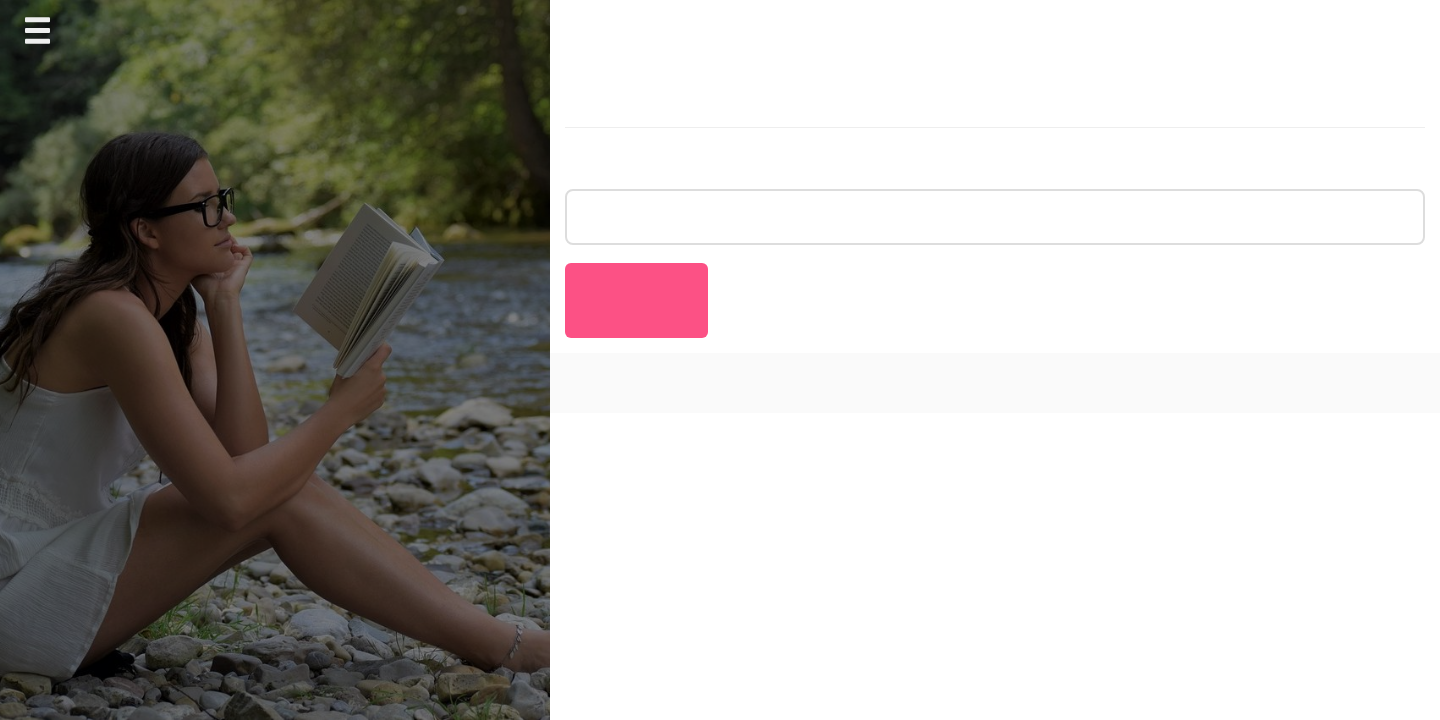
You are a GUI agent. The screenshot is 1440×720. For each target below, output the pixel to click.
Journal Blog (871, 383)
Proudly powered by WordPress (678, 383)
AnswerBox (962, 383)
